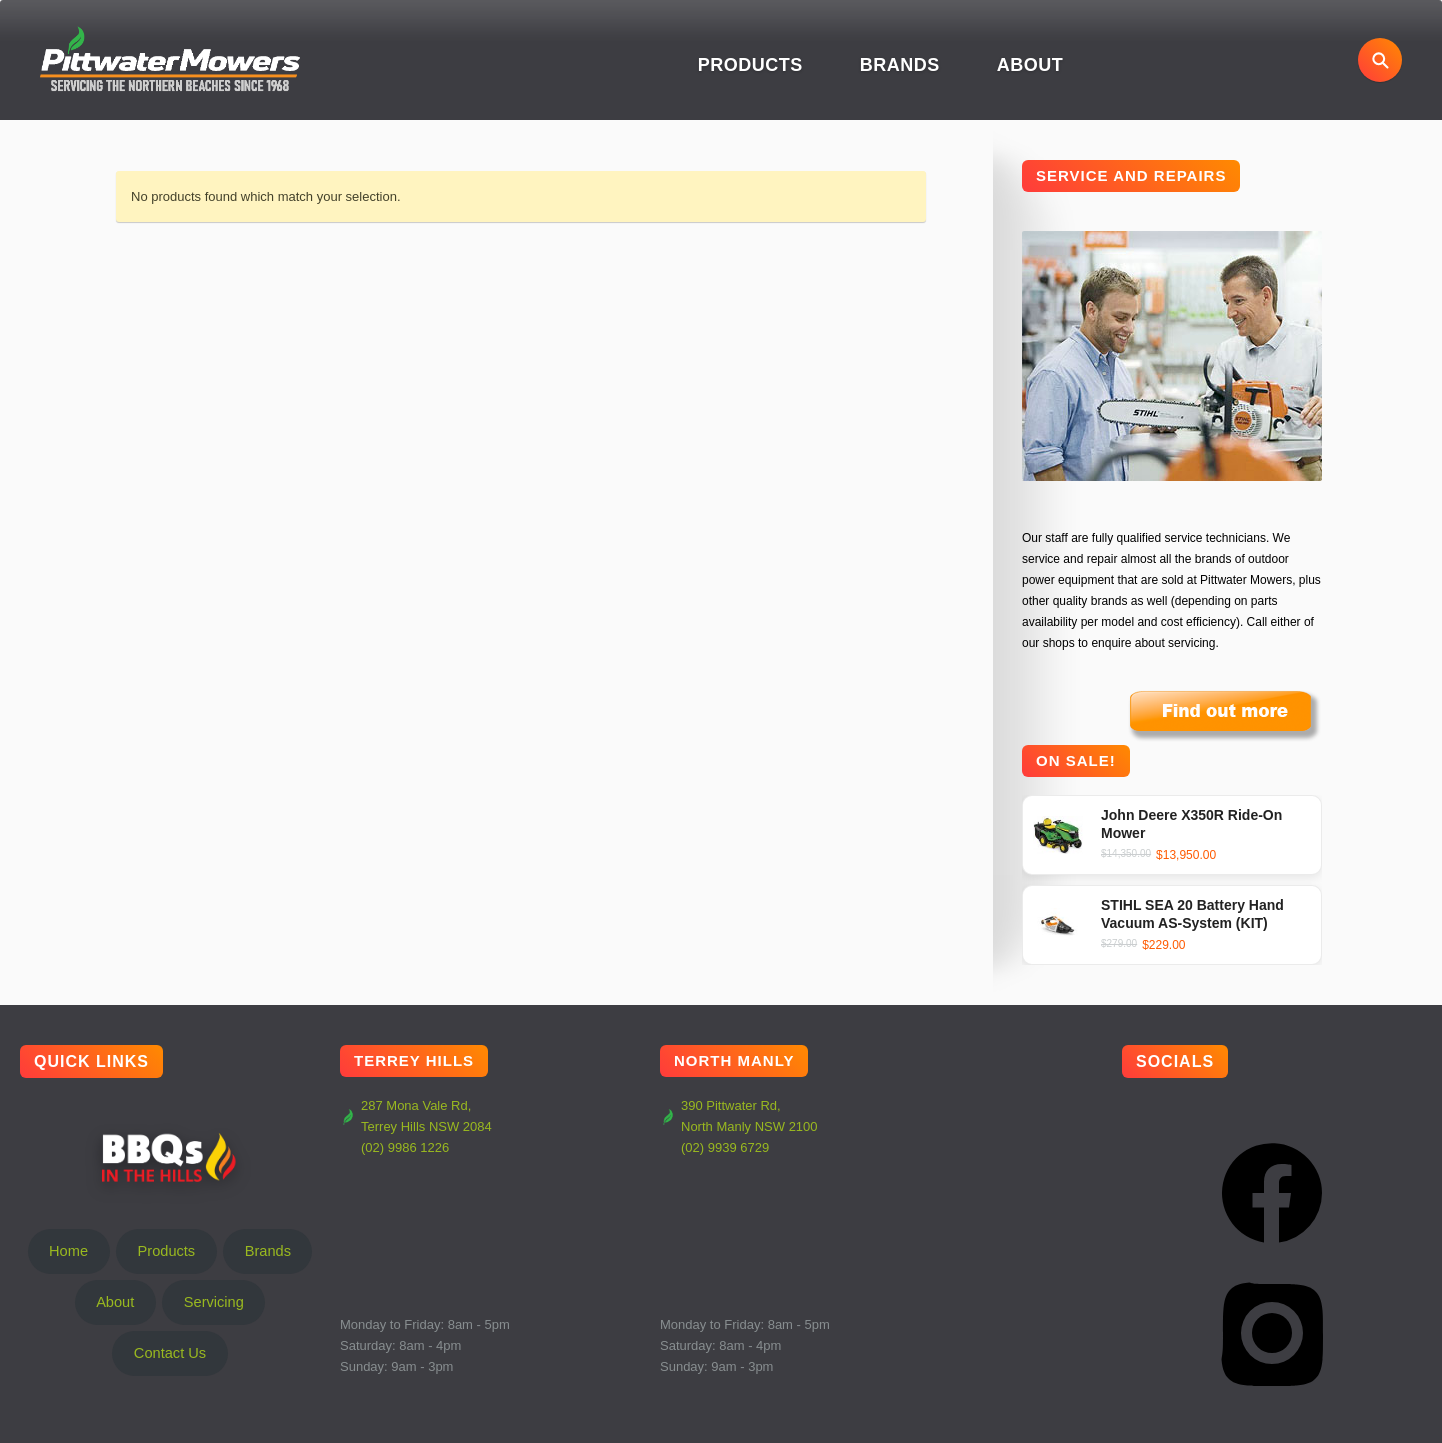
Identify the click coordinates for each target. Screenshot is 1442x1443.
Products (750, 65)
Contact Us (170, 1353)
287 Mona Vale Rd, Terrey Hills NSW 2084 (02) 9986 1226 (416, 1126)
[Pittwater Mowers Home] (170, 60)
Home (68, 1251)
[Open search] (1380, 60)
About (1030, 65)
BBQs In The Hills (170, 1157)
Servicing (214, 1302)
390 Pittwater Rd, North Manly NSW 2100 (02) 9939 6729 (739, 1126)
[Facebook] (1272, 1193)
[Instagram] (1272, 1333)
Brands (900, 65)
